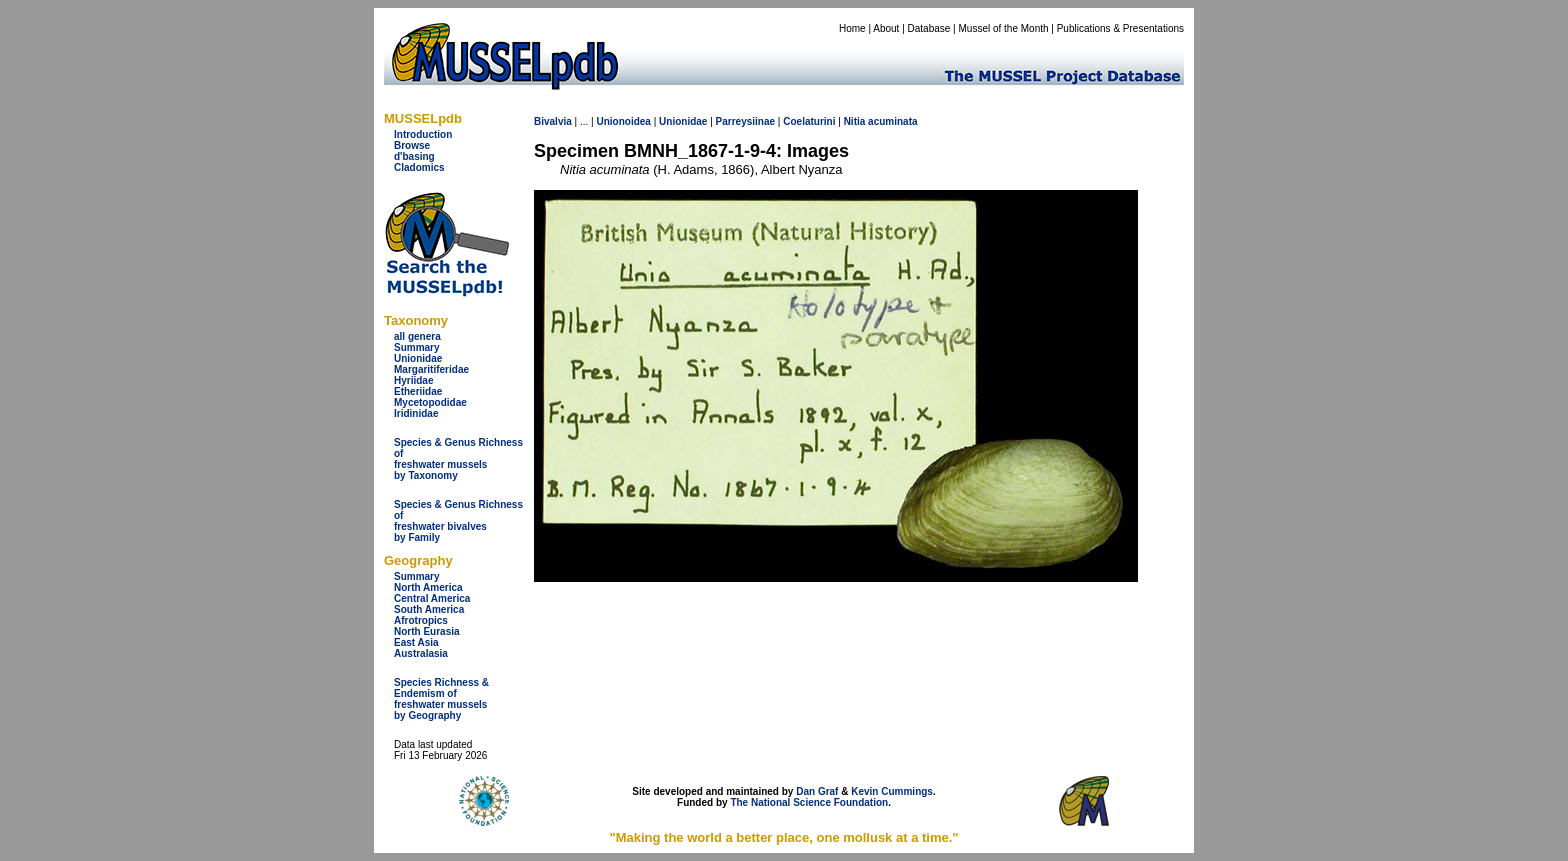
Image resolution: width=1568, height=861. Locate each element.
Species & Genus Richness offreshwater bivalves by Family (458, 521)
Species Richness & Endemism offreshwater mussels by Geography (441, 699)
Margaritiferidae (431, 369)
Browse (412, 145)
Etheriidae (418, 391)
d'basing (414, 156)
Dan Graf (817, 791)
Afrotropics (421, 620)
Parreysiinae (746, 121)
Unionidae (418, 358)
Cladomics (419, 167)
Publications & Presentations (1120, 28)
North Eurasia (427, 631)
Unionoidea (623, 121)
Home (852, 28)
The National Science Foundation (809, 802)
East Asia (416, 642)
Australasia (421, 653)
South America (429, 609)
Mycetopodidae (430, 402)
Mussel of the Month (1004, 28)
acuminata (892, 121)
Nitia (855, 121)
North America (428, 587)
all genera (417, 336)
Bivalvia (553, 121)
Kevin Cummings (892, 791)
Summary (417, 347)
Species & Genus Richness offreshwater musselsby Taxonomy (458, 459)
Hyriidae (413, 380)
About (886, 28)
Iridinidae (416, 413)
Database (929, 28)
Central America (432, 598)
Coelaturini (809, 121)
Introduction (423, 134)
